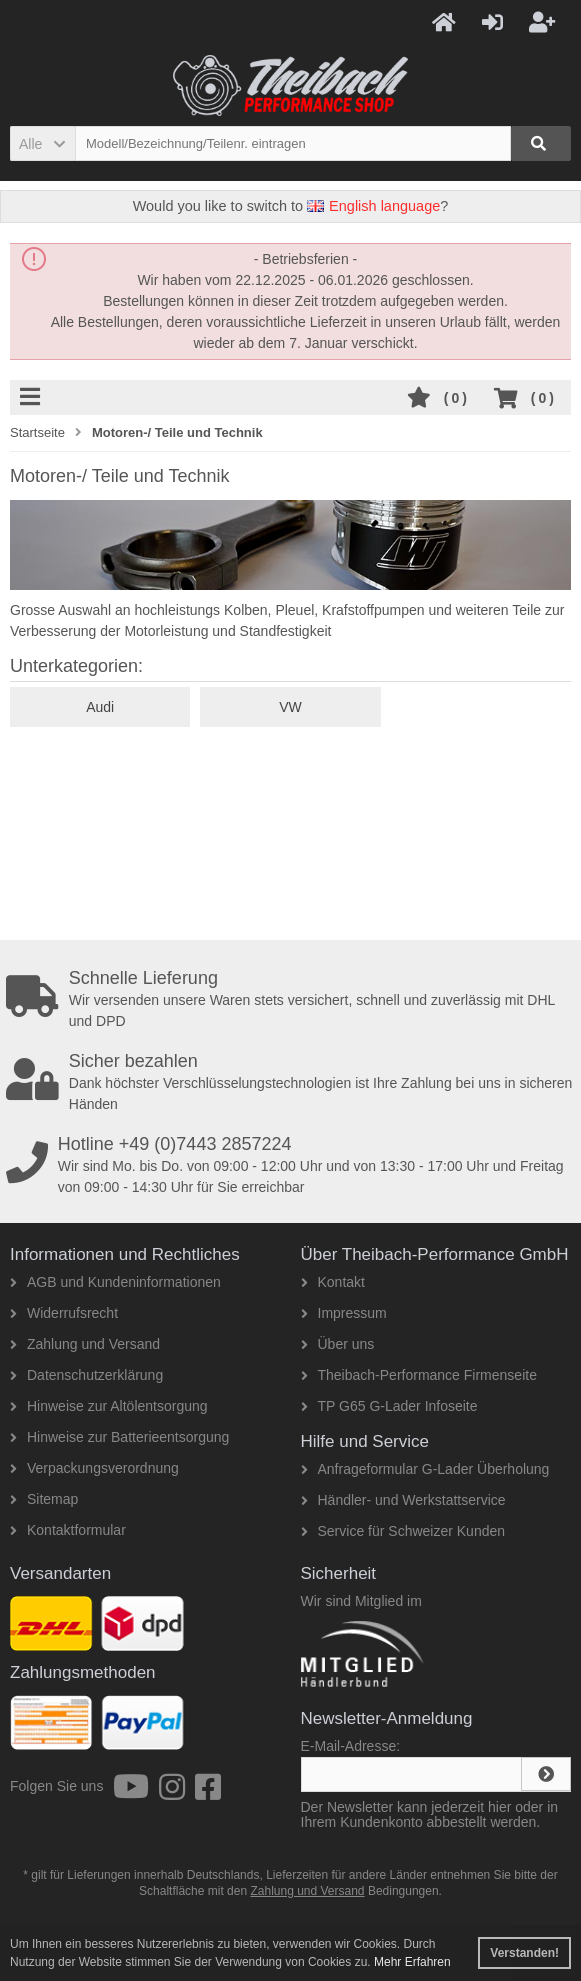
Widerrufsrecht (64, 1313)
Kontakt (333, 1282)
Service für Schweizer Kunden (403, 1531)
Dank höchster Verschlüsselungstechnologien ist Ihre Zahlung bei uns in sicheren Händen (293, 1082)
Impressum (344, 1313)
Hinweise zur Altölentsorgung (109, 1406)
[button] (42, 143)
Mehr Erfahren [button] (412, 1962)
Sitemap (44, 1499)
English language (373, 206)
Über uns (338, 1344)
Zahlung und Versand (85, 1344)
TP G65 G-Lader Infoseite (389, 1406)
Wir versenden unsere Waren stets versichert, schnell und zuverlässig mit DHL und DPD (293, 999)
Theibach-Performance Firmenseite (419, 1375)
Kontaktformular (68, 1530)
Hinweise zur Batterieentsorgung (119, 1437)
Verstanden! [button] (524, 1953)
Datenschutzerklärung (86, 1375)
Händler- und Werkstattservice (403, 1500)
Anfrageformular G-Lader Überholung (425, 1469)
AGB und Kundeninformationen (115, 1282)
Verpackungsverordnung (94, 1468)
